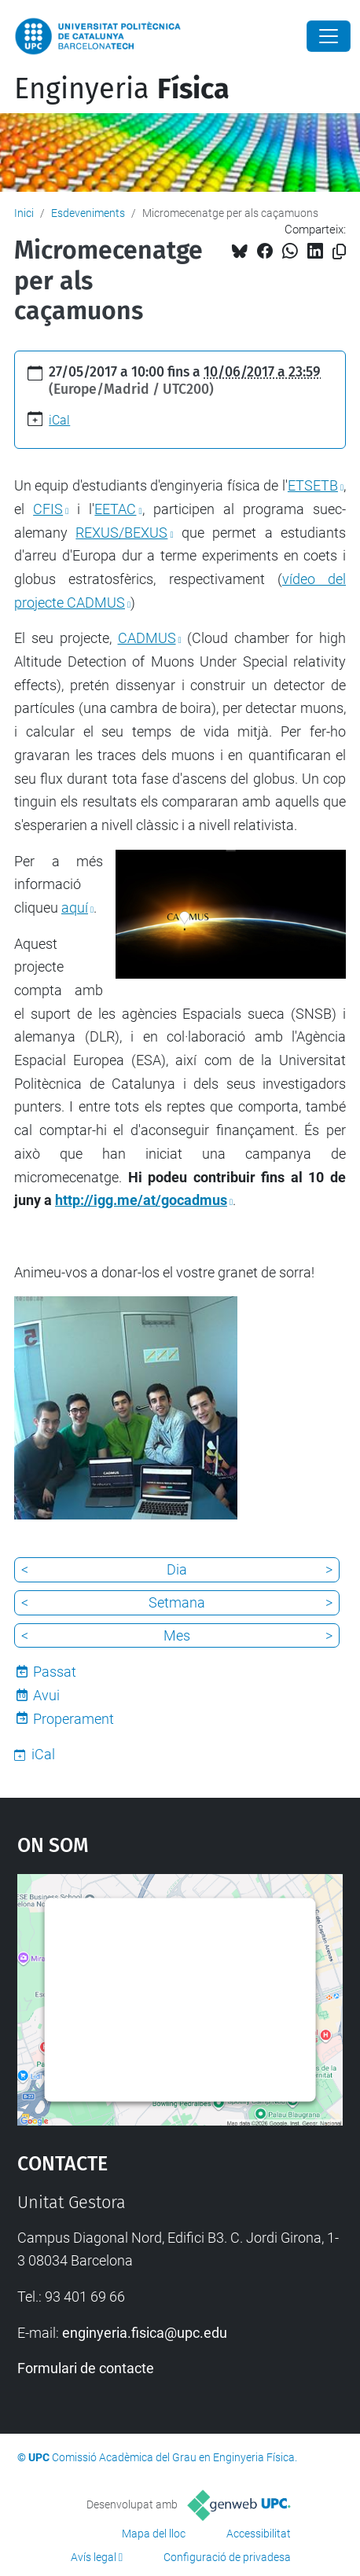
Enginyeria (122, 89)
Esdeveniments (88, 213)
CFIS (48, 509)
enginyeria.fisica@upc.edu (144, 2332)
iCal (59, 420)
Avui (46, 1695)
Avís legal (93, 2557)
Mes (176, 1635)
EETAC (115, 509)
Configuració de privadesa (227, 2557)
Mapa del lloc (154, 2533)
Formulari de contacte (85, 2368)
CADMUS (147, 638)
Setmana (177, 1602)
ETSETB (313, 485)
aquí (74, 907)
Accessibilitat (258, 2533)
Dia (177, 1569)
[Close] (329, 36)
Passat (54, 1671)
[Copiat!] (339, 252)
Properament (73, 1719)
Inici (24, 213)
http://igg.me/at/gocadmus (141, 1200)
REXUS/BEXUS (121, 532)
